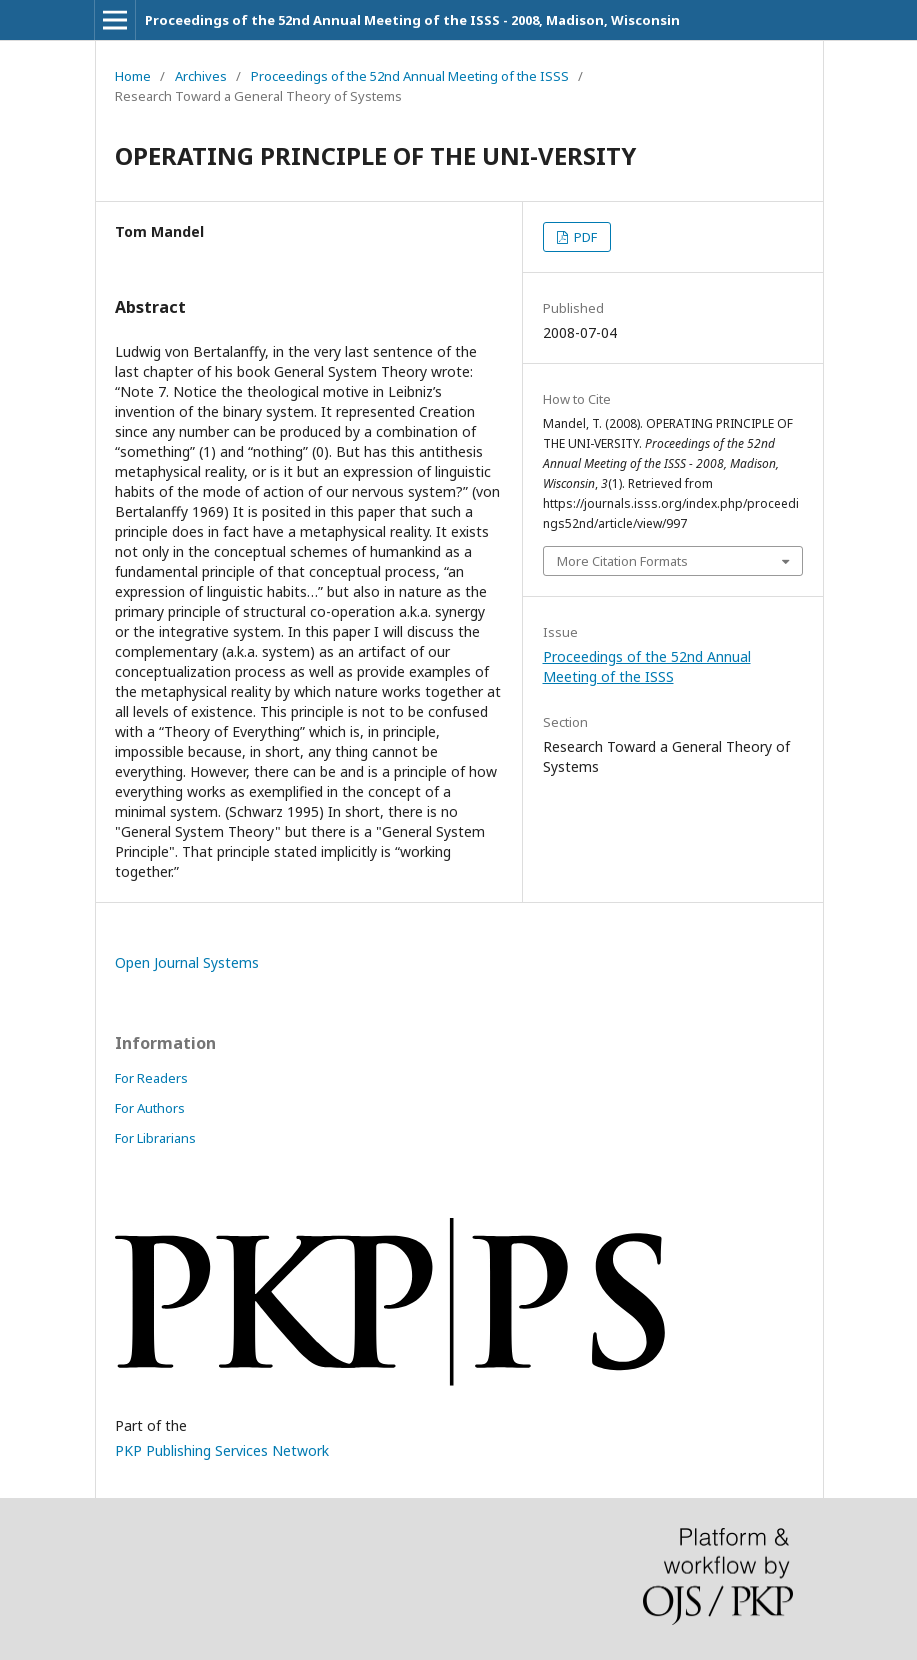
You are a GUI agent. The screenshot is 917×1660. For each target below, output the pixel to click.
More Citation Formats (622, 561)
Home (133, 76)
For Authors (150, 1108)
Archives (201, 76)
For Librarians (155, 1138)
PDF (584, 237)
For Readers (151, 1078)
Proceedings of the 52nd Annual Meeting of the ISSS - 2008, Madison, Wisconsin (412, 20)
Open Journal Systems (187, 962)
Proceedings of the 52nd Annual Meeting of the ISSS (410, 76)
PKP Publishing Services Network (222, 1450)
